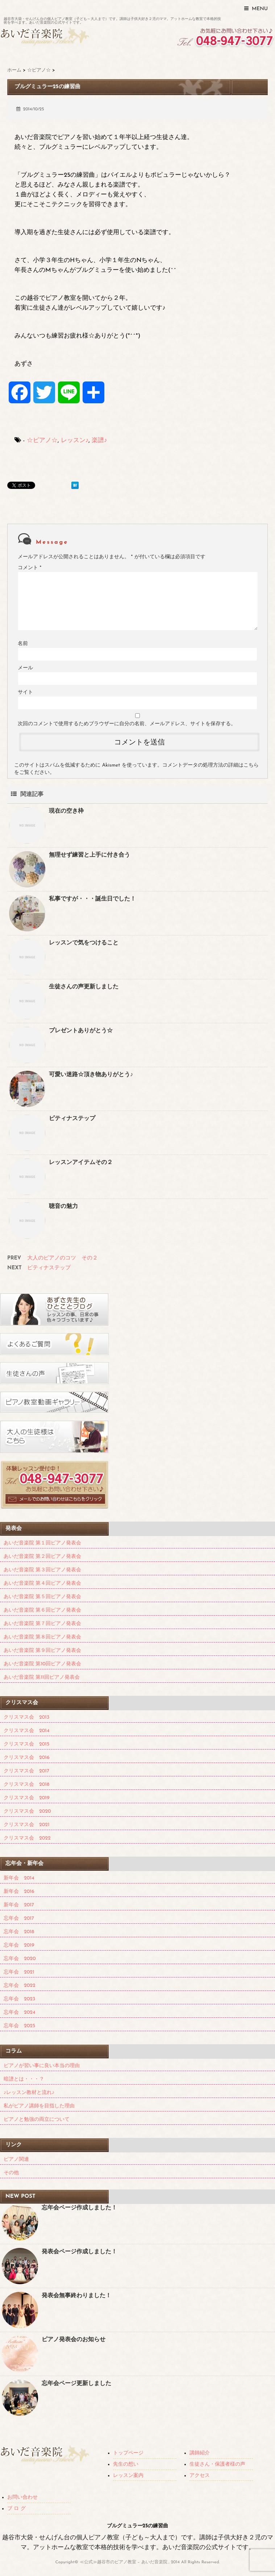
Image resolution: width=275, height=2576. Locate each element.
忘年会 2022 (20, 1985)
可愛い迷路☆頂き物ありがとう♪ (91, 1075)
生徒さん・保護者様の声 (217, 2464)
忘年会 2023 (19, 1999)
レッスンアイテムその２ (81, 1162)
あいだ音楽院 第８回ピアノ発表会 (42, 1637)
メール (25, 668)
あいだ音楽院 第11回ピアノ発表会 (42, 1677)
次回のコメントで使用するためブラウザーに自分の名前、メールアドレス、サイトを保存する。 (127, 724)
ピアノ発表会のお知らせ (73, 2340)
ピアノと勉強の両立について (37, 2119)
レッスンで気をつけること (83, 943)
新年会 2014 (19, 1878)
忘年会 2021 (19, 1972)
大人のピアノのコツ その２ (62, 1258)
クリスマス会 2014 (26, 1731)
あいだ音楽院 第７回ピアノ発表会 (42, 1623)
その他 (11, 2173)
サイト (25, 692)
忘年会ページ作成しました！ (79, 2208)
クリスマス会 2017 (26, 1771)
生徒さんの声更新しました (83, 987)
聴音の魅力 (63, 1206)
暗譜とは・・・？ (24, 2079)
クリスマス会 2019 (26, 1798)
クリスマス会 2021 (27, 1825)
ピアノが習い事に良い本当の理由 (42, 2066)
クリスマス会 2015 (26, 1744)
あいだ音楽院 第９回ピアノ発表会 (42, 1650)
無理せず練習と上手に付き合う (89, 855)
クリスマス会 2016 (27, 1757)
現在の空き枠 (66, 811)
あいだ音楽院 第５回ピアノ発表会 (42, 1597)
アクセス (199, 2475)
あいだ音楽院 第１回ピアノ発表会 (42, 1543)
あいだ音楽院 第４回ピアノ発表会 (42, 1583)
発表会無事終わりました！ (76, 2296)
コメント (29, 568)
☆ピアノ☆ (42, 440)
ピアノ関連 (16, 2159)
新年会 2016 (19, 1891)
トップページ (128, 2453)
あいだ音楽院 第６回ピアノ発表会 (42, 1610)
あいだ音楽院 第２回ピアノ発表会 (42, 1556)
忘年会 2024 (19, 2012)
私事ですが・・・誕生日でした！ (92, 899)
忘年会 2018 (19, 1932)
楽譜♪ (99, 440)
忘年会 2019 (19, 1945)
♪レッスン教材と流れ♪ (29, 2092)
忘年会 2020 (20, 1958)
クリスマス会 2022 (27, 1838)
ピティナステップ (72, 1119)
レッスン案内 (128, 2475)
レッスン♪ (75, 440)
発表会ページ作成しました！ (79, 2252)
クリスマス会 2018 (26, 1784)
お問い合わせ (22, 2497)
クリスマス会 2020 (27, 1811)
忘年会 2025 (19, 2026)
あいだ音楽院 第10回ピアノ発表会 (42, 1664)
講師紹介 (199, 2453)
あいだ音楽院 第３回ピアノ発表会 (42, 1570)
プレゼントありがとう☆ (81, 1031)
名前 (23, 643)
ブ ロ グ (16, 2508)
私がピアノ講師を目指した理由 (39, 2106)
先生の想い (125, 2464)
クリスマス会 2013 (26, 1717)
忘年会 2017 (19, 1918)
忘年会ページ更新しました (76, 2384)
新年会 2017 (19, 1905)
